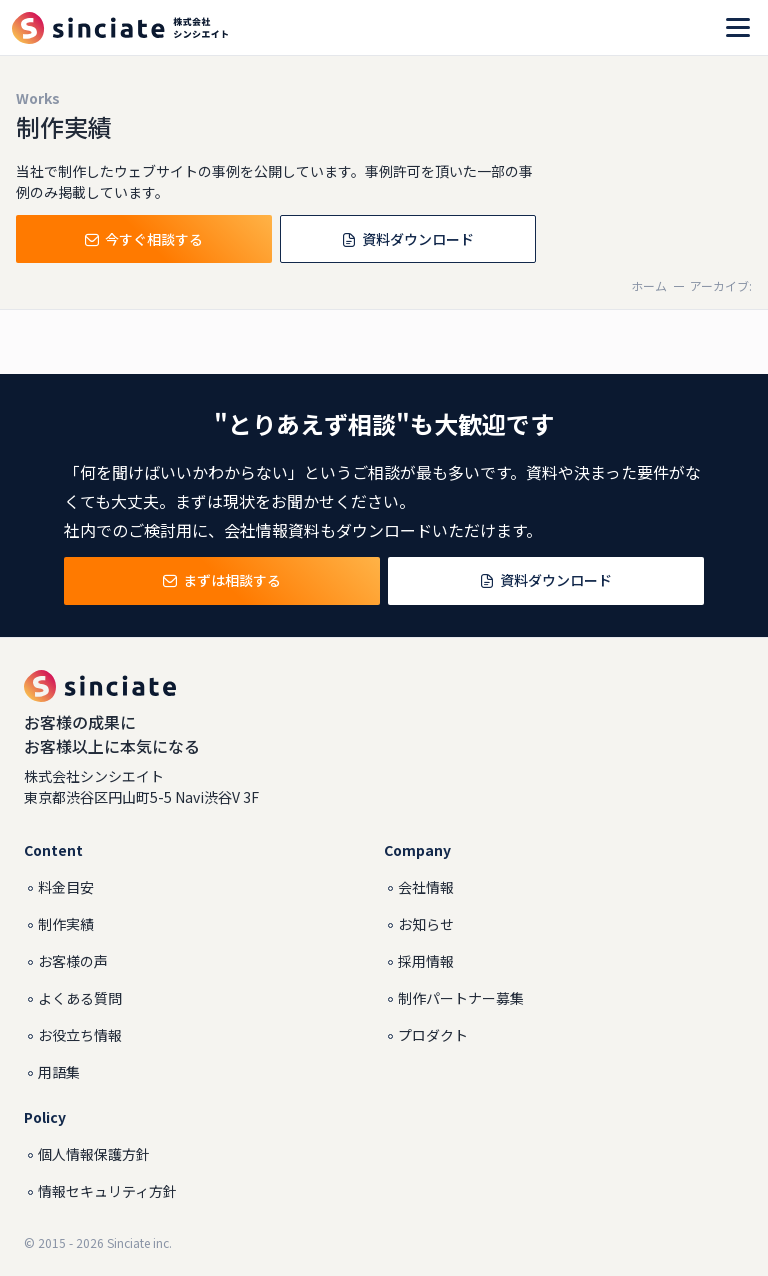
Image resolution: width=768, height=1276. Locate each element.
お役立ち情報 (80, 1035)
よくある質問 (80, 998)
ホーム (649, 285)
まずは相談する (222, 581)
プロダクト (433, 1035)
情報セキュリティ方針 (107, 1191)
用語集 (59, 1072)
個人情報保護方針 (94, 1154)
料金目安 (66, 887)
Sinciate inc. (139, 1242)
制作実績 (66, 924)
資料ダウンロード (408, 240)
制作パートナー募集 (461, 998)
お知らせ (426, 924)
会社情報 (426, 887)
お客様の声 (73, 961)
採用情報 (426, 961)
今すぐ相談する (144, 240)
